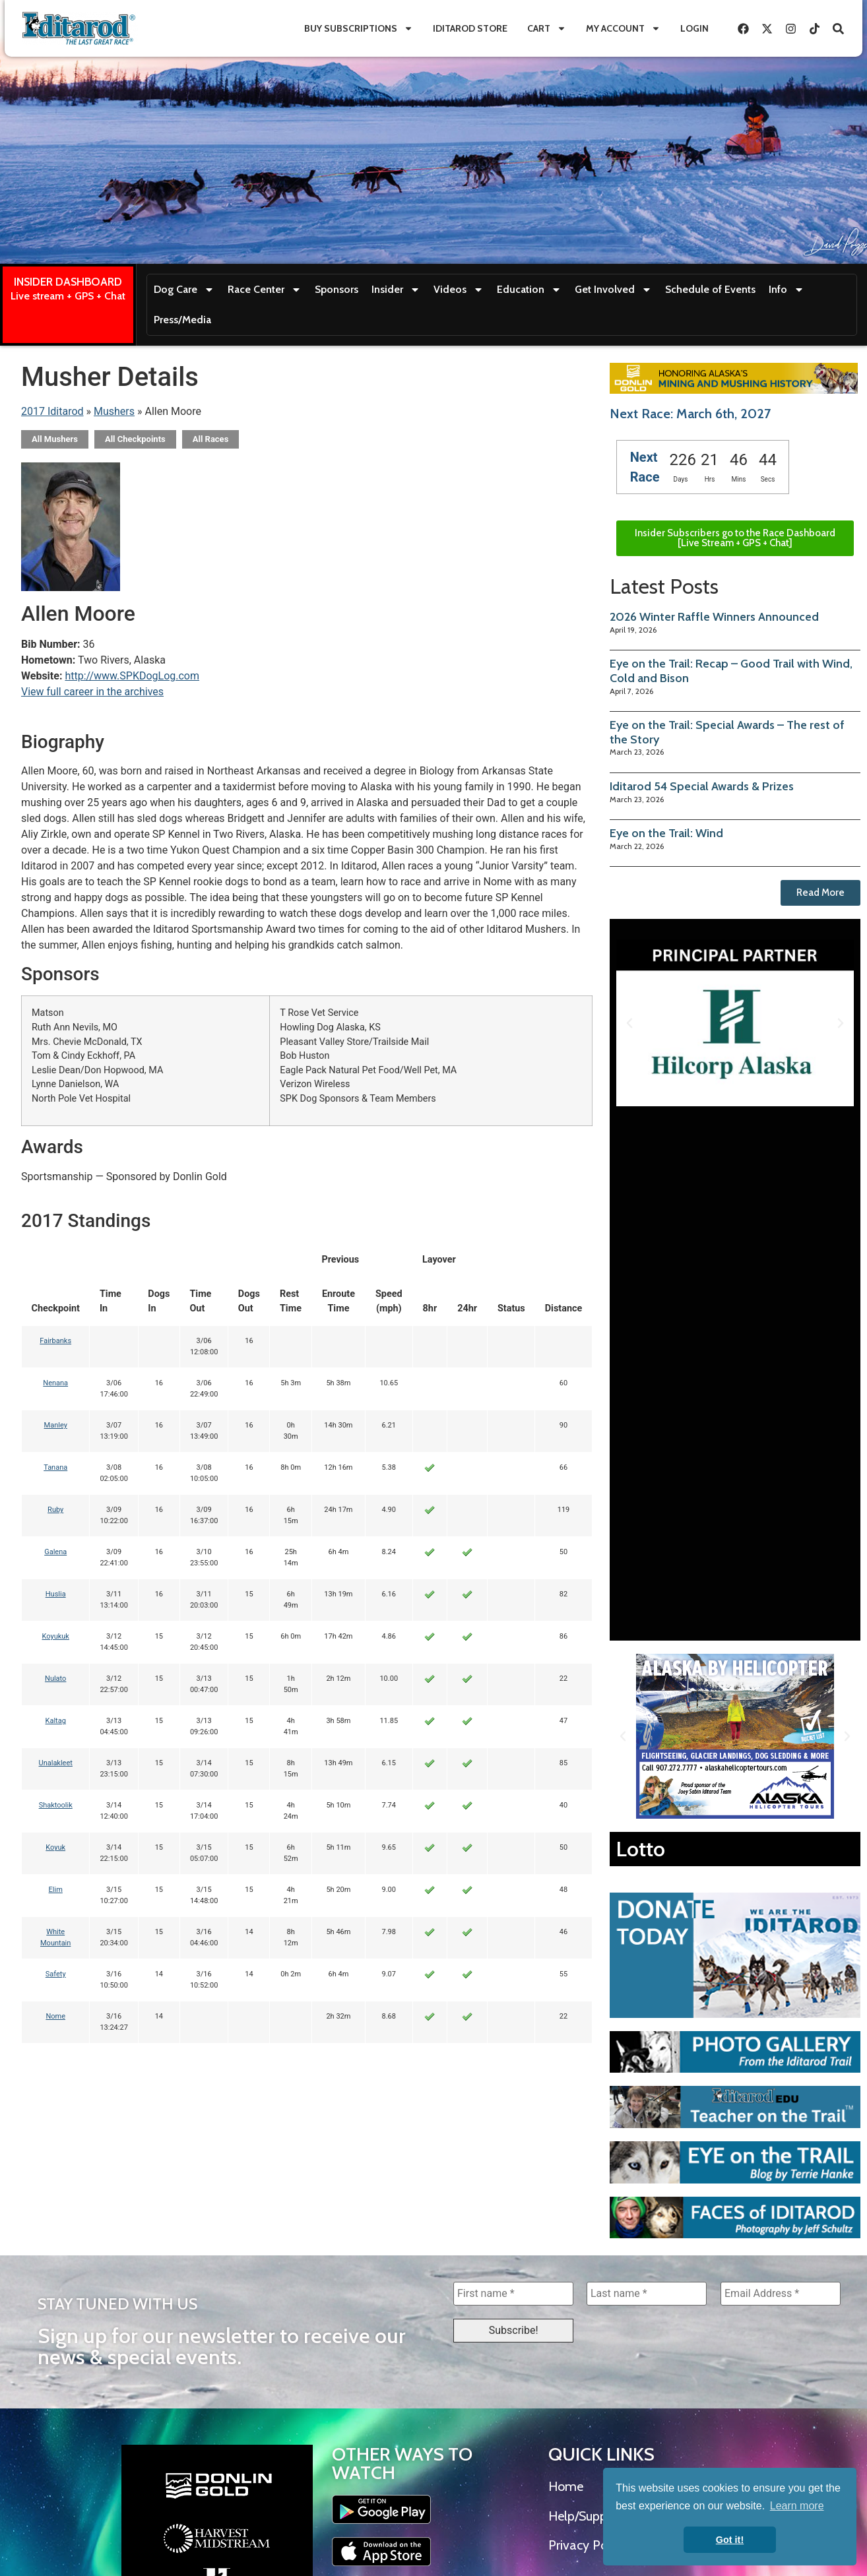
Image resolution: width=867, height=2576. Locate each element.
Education (529, 289)
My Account (623, 28)
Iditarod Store (470, 28)
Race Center (265, 289)
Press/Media (182, 319)
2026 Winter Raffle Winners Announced (714, 617)
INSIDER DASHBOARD (68, 281)
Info (786, 289)
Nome (55, 2016)
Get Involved (613, 289)
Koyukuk (55, 1636)
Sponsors (336, 289)
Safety (56, 1974)
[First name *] (513, 2294)
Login (694, 28)
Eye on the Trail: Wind (666, 833)
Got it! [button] (730, 2539)
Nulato (55, 1678)
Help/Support (585, 2516)
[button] (629, 1023)
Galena (55, 1552)
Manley (55, 1425)
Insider (395, 289)
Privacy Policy (587, 2545)
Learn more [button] (797, 2505)
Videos (459, 289)
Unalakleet (56, 1763)
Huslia (56, 1594)
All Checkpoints (135, 439)
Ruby (55, 1509)
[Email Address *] (781, 2294)
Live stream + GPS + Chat (68, 296)
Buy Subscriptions (358, 28)
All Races (211, 439)
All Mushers (55, 439)
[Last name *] (647, 2294)
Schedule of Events (710, 289)
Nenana (55, 1383)
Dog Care (184, 289)
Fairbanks (55, 1340)
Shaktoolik (56, 1805)
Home (565, 2486)
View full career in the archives (92, 691)
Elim (56, 1889)
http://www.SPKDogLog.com (132, 676)
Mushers (114, 411)
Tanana (55, 1467)
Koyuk (55, 1847)
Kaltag (56, 1720)
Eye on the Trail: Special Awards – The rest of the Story (727, 732)
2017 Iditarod (52, 411)
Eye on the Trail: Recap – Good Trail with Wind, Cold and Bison (731, 670)
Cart (546, 28)
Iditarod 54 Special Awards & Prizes (702, 786)
